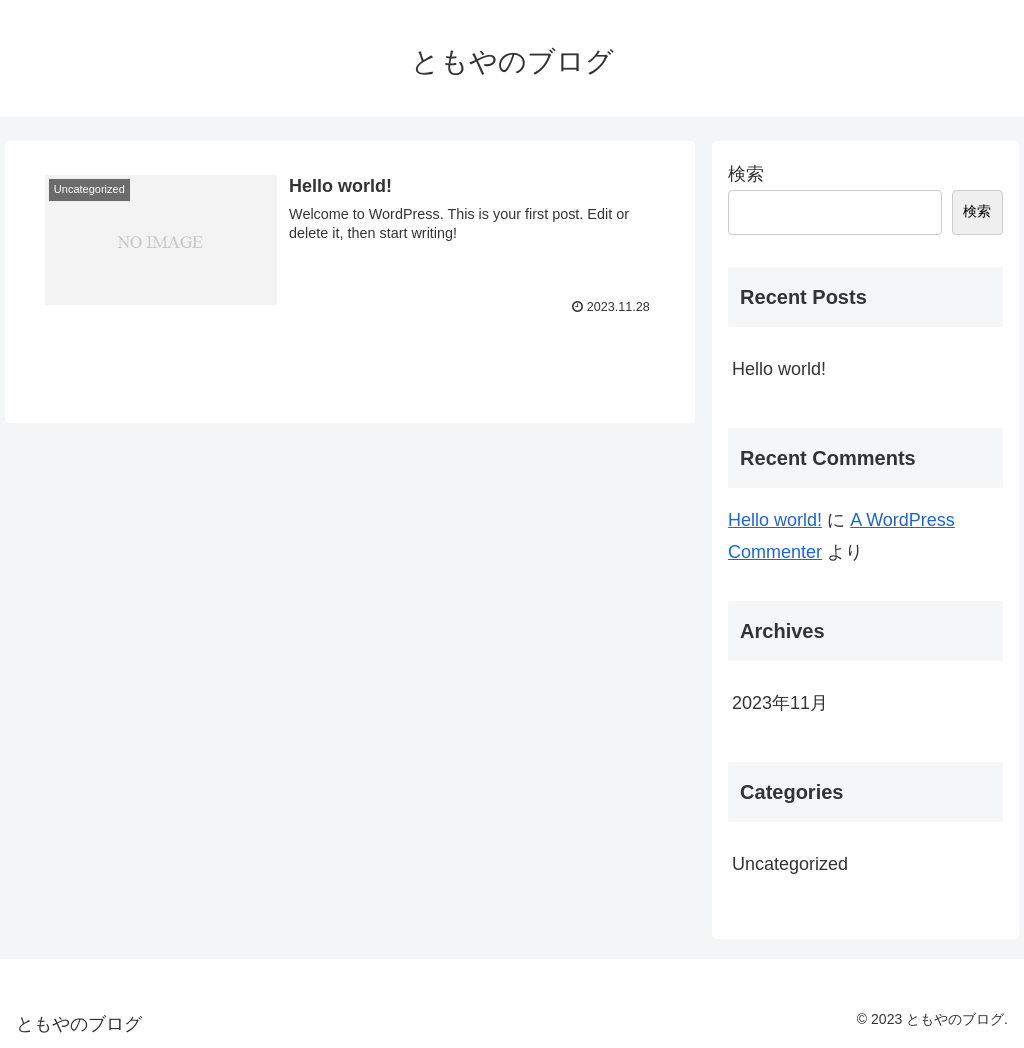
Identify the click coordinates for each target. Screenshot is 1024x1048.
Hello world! (779, 369)
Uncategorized (790, 864)
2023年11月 (780, 703)
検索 (746, 174)
